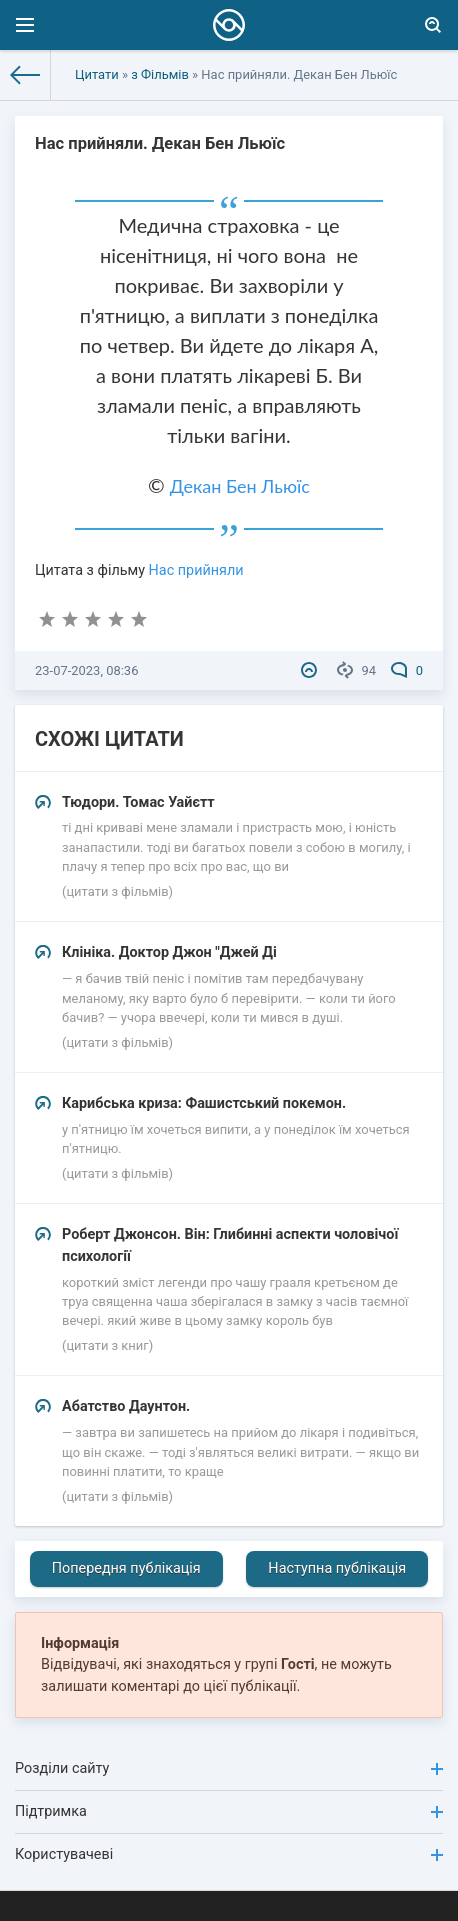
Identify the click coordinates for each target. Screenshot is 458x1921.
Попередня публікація (126, 1568)
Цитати (97, 74)
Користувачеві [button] (229, 1854)
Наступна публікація (337, 1568)
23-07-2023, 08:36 (86, 670)
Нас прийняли (196, 570)
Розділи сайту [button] (229, 1768)
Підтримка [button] (229, 1811)
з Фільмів (160, 74)
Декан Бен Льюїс (240, 486)
